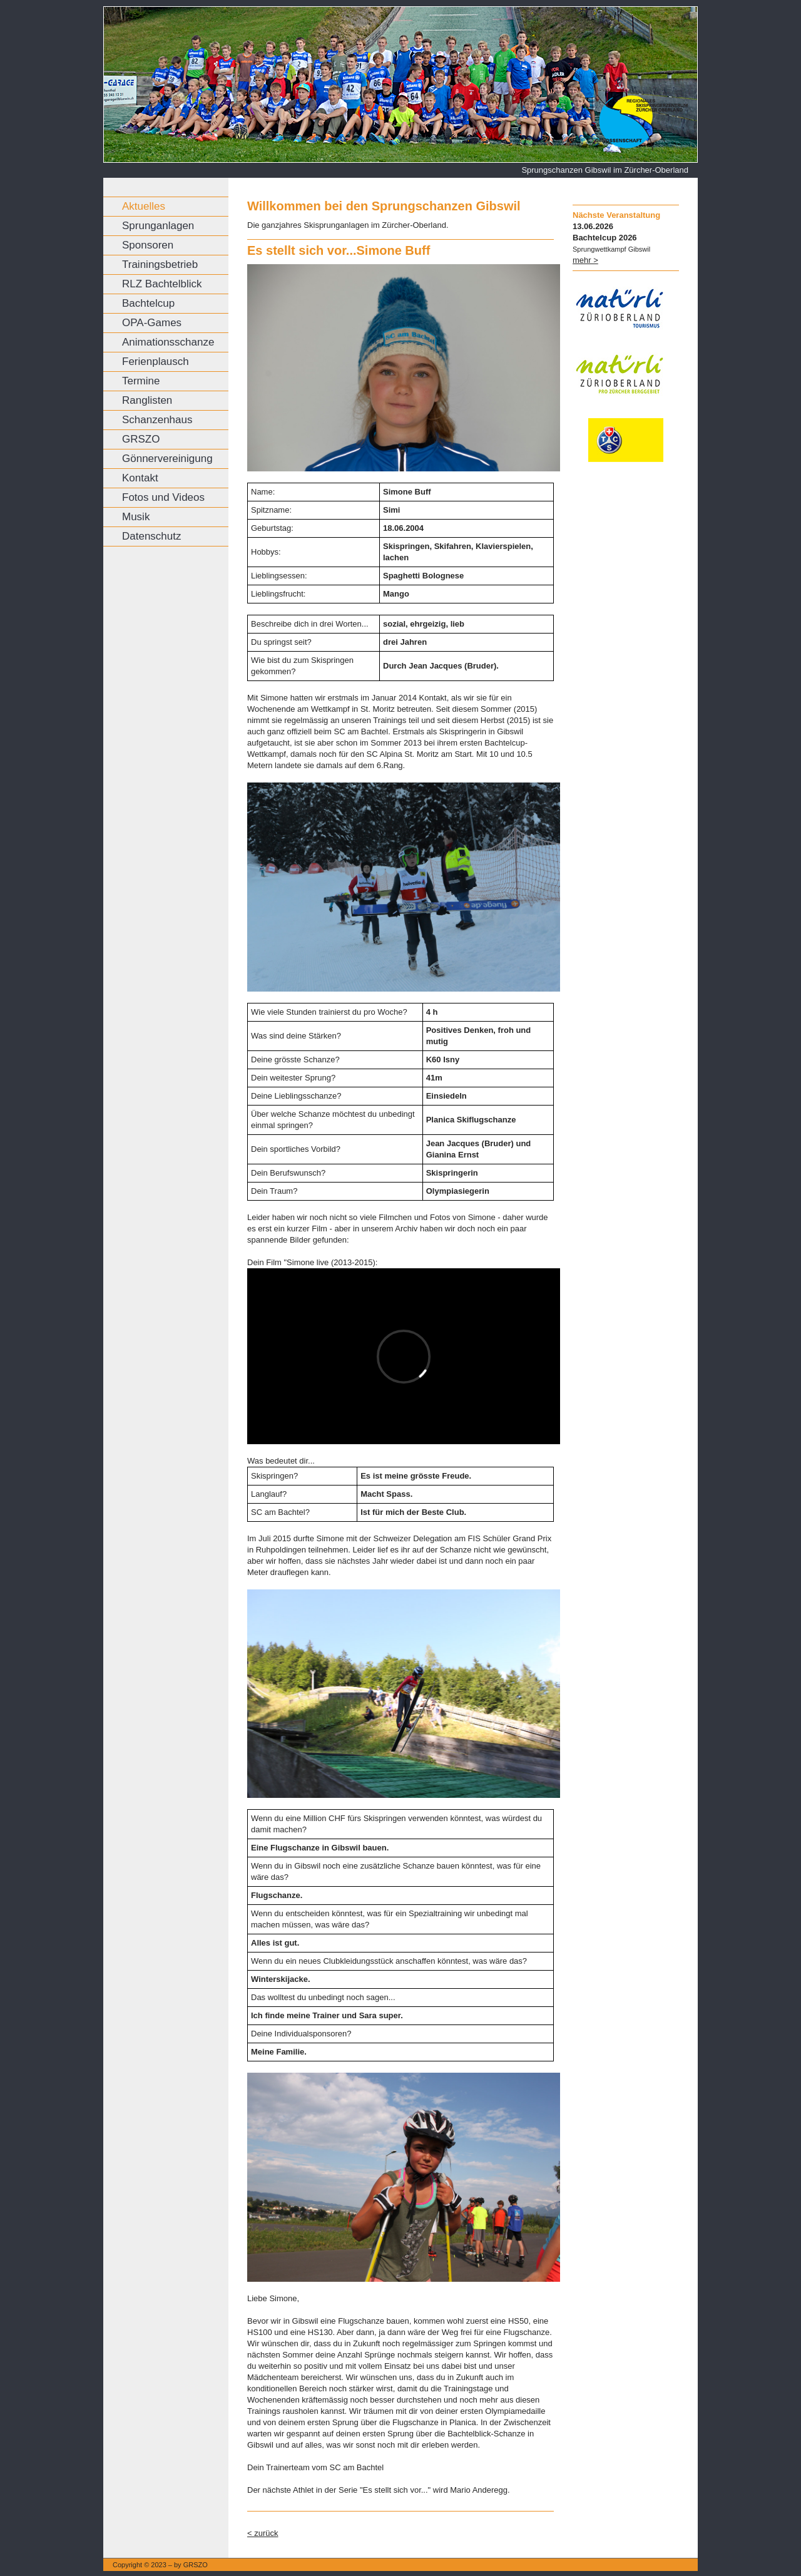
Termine (141, 381)
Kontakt (140, 478)
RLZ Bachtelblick (162, 284)
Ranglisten (147, 400)
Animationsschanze (168, 342)
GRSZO (141, 439)
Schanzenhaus (157, 420)
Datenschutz (151, 536)
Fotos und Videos (163, 497)
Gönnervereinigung (167, 458)
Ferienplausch (155, 361)
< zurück (262, 2533)
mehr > (585, 260)
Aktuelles (143, 206)
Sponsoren (147, 245)
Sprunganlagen (158, 226)
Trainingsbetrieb (160, 264)
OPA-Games (151, 323)
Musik (136, 517)
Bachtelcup (148, 303)
